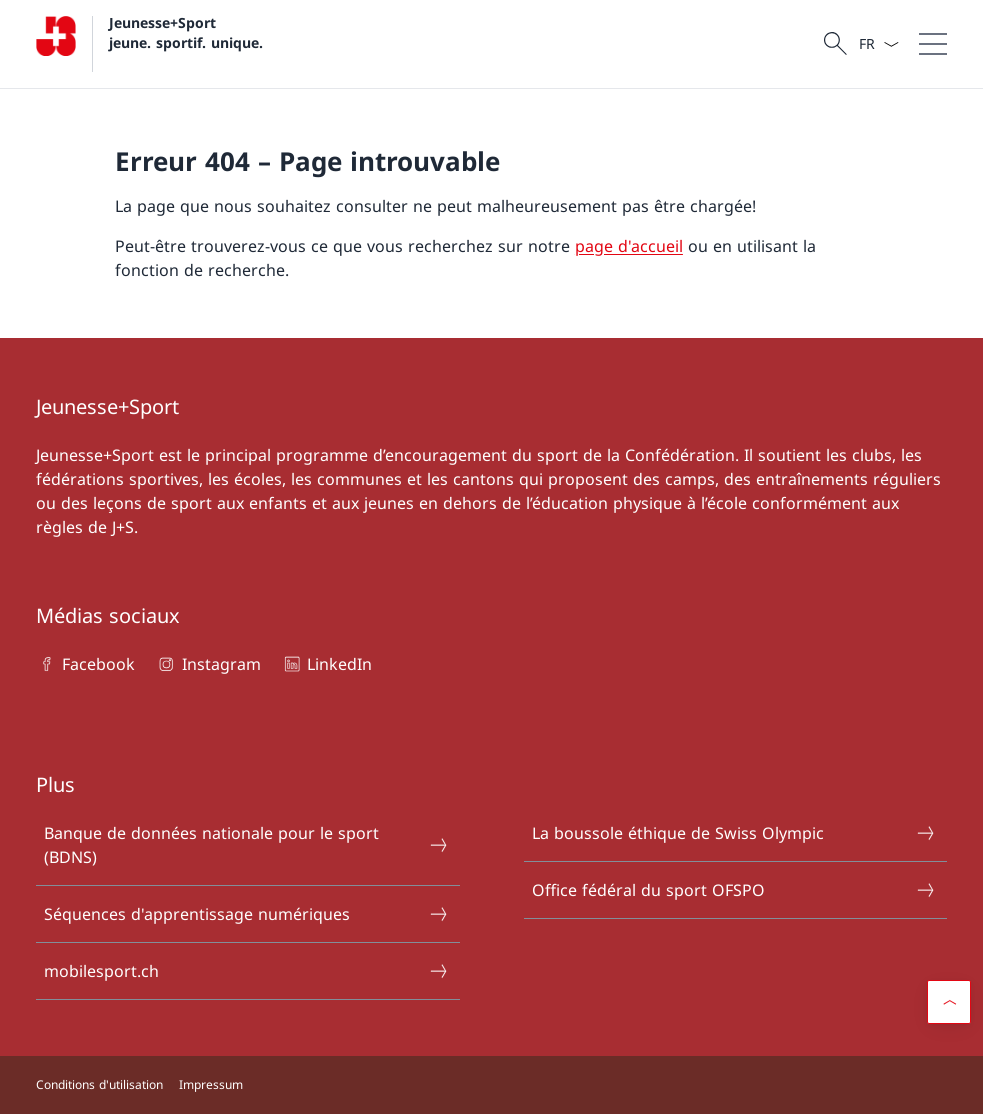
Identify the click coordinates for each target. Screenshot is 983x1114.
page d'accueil (629, 246)
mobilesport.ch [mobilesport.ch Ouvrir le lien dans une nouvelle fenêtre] (246, 971)
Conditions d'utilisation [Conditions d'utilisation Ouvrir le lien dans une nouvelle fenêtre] (99, 1084)
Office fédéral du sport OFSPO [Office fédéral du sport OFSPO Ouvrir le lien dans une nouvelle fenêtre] (734, 890)
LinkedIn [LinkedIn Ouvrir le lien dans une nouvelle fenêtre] (326, 664)
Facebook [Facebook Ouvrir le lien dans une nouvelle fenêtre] (85, 664)
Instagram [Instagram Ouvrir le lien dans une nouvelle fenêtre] (207, 664)
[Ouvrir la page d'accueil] (149, 44)
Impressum (211, 1084)
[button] (949, 1002)
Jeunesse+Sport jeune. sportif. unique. (186, 32)
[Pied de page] (491, 1085)
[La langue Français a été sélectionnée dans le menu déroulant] (878, 44)
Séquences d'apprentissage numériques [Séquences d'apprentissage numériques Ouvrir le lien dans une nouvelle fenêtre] (246, 914)
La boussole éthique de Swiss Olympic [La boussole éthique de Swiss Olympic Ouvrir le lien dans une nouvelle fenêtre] (734, 833)
